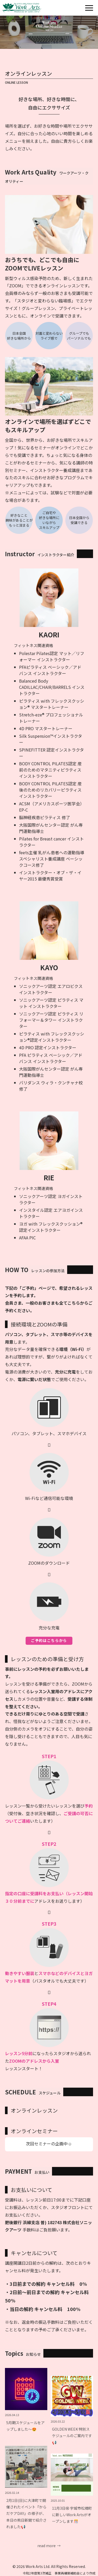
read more (46, 2545)
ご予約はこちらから (49, 1640)
